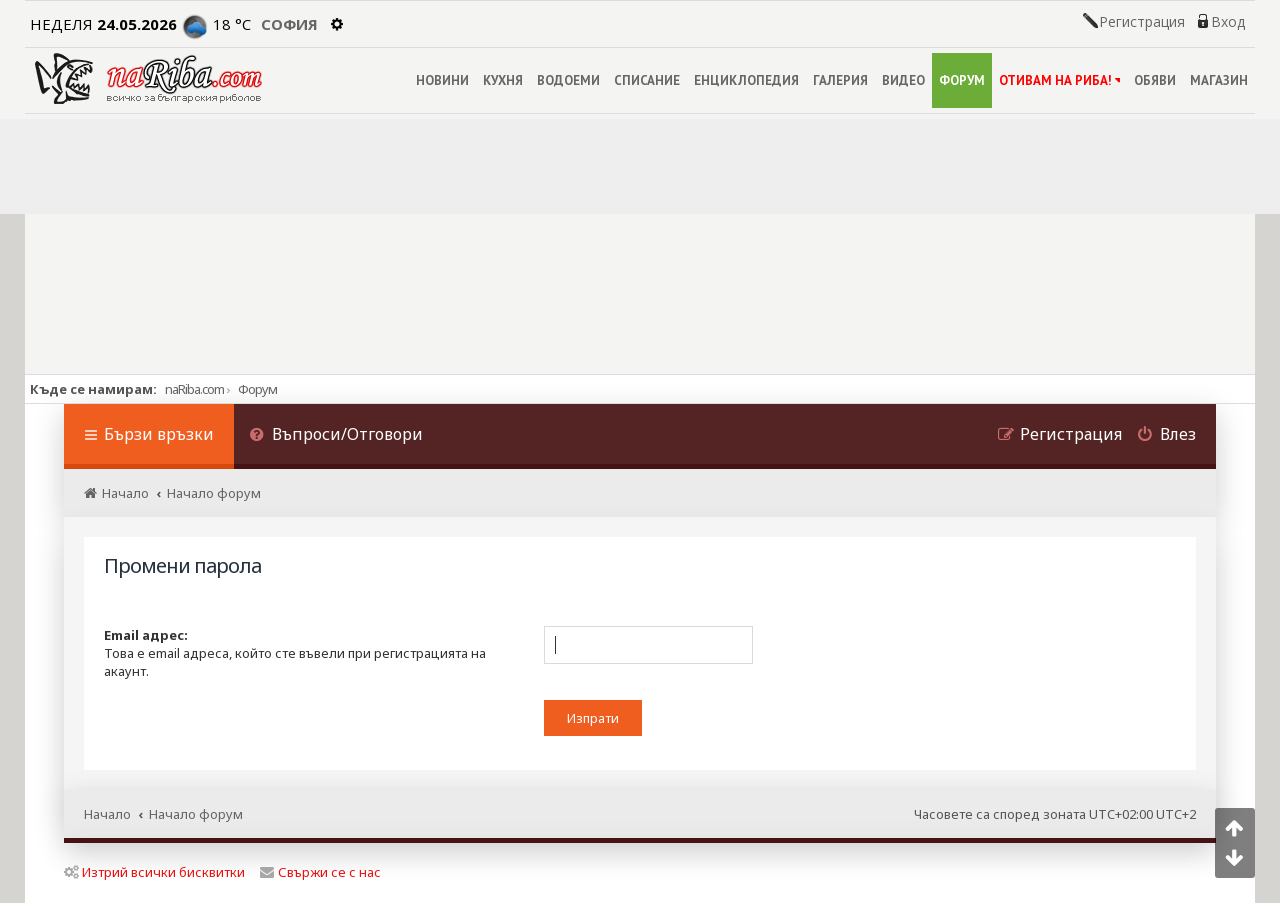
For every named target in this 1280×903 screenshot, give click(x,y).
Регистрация (1142, 22)
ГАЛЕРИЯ (840, 80)
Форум (257, 389)
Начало (107, 814)
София (289, 24)
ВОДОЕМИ (568, 80)
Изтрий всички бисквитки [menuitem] (154, 872)
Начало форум (196, 814)
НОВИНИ (442, 80)
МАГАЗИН (1219, 80)
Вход (1228, 22)
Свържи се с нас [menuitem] (320, 872)
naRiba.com (194, 389)
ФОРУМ (962, 80)
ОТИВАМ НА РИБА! (1059, 80)
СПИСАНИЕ (647, 80)
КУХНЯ (503, 80)
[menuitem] (336, 436)
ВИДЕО (903, 80)
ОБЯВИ (1155, 80)
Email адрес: (146, 635)
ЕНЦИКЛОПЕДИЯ (746, 80)
